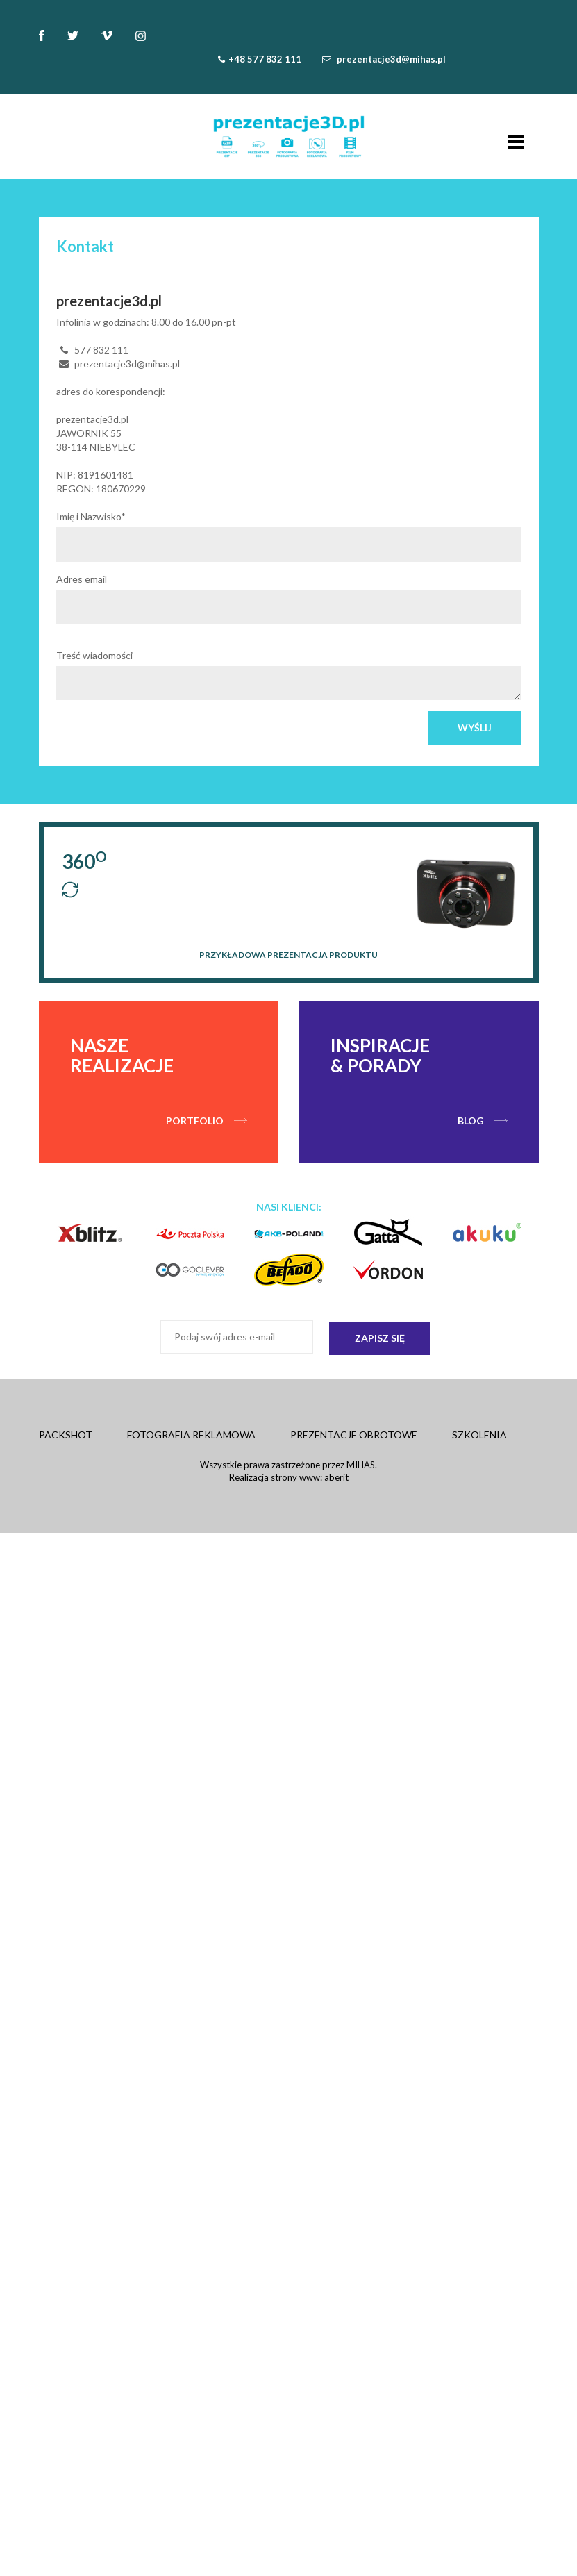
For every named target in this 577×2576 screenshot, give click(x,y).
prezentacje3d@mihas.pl (391, 59)
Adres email (81, 579)
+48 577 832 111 (264, 59)
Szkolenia (479, 1434)
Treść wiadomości (94, 655)
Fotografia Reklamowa (191, 1434)
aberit (336, 1477)
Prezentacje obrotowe (353, 1434)
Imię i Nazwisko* (91, 516)
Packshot (65, 1434)
